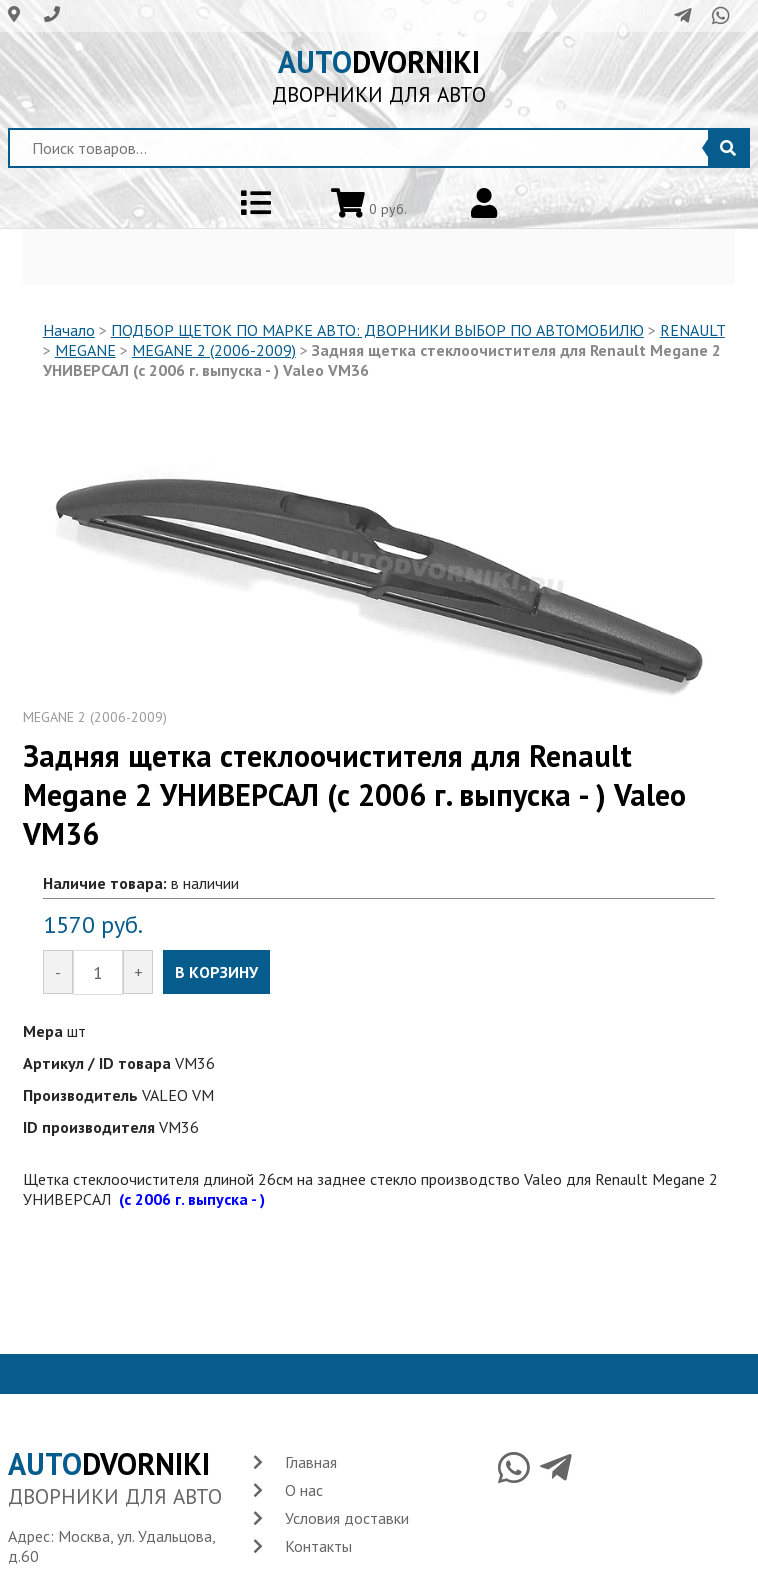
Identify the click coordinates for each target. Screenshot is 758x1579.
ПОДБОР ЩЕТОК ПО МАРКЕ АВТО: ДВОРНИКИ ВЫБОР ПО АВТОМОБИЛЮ (377, 330)
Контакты (318, 1546)
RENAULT (692, 330)
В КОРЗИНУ (216, 972)
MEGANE (85, 350)
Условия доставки (347, 1518)
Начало (69, 330)
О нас (304, 1490)
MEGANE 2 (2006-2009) (214, 350)
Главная (311, 1462)
